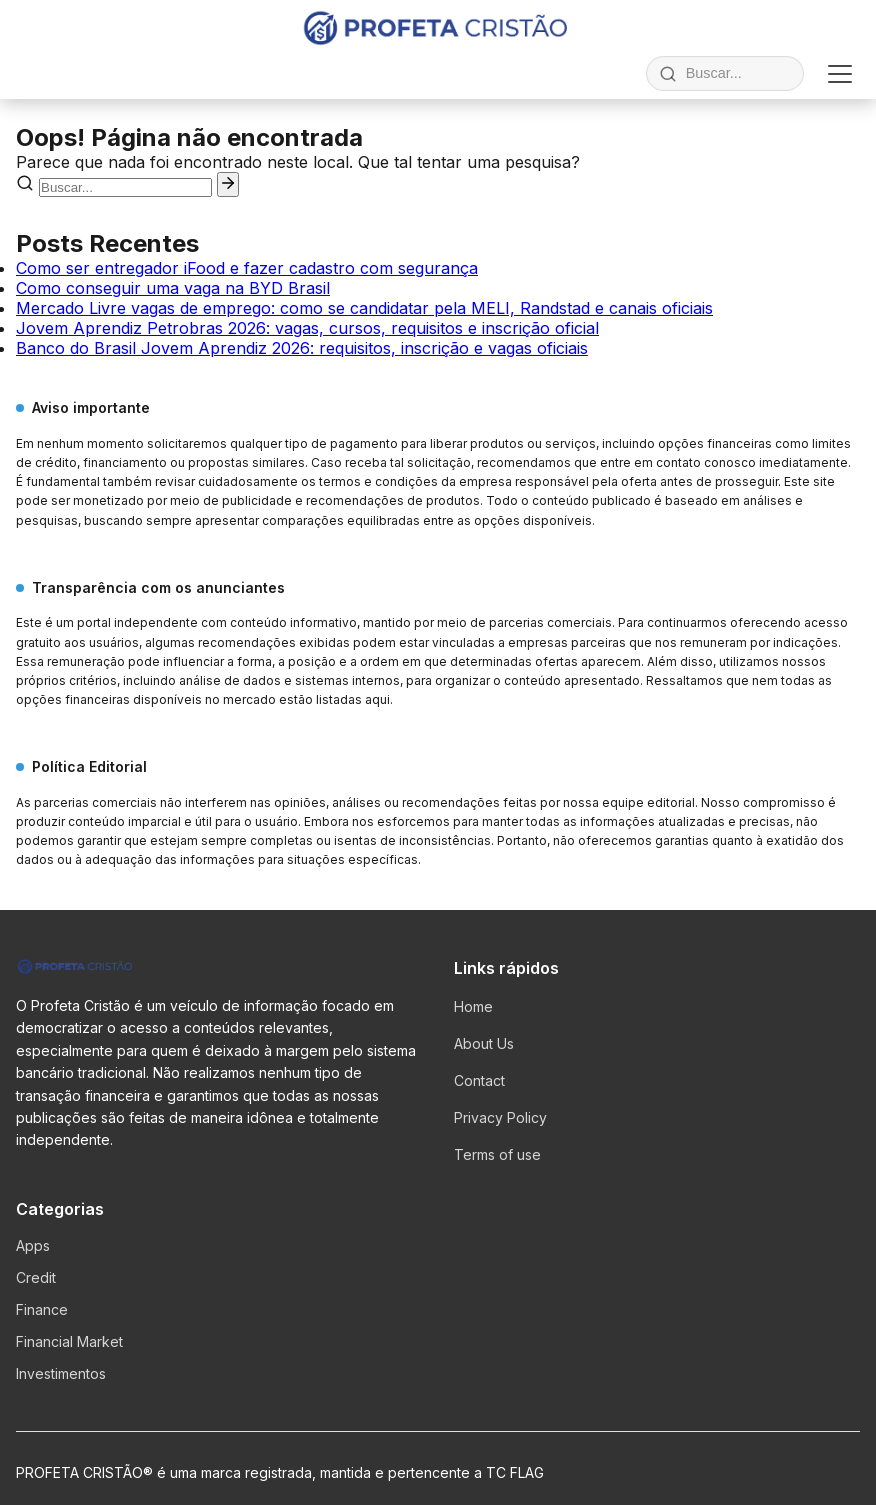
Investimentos (61, 1373)
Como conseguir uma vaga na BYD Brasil (173, 288)
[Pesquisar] (228, 184)
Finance (42, 1309)
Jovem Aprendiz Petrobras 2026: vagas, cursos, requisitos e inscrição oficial (307, 328)
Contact (479, 1080)
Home (473, 1006)
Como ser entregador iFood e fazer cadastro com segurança (247, 268)
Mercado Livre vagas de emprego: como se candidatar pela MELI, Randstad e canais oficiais (364, 308)
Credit (36, 1277)
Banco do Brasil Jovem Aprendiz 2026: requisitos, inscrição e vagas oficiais (302, 348)
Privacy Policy (500, 1117)
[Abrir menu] (840, 74)
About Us (484, 1043)
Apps (33, 1245)
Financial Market (69, 1341)
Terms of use (497, 1154)
